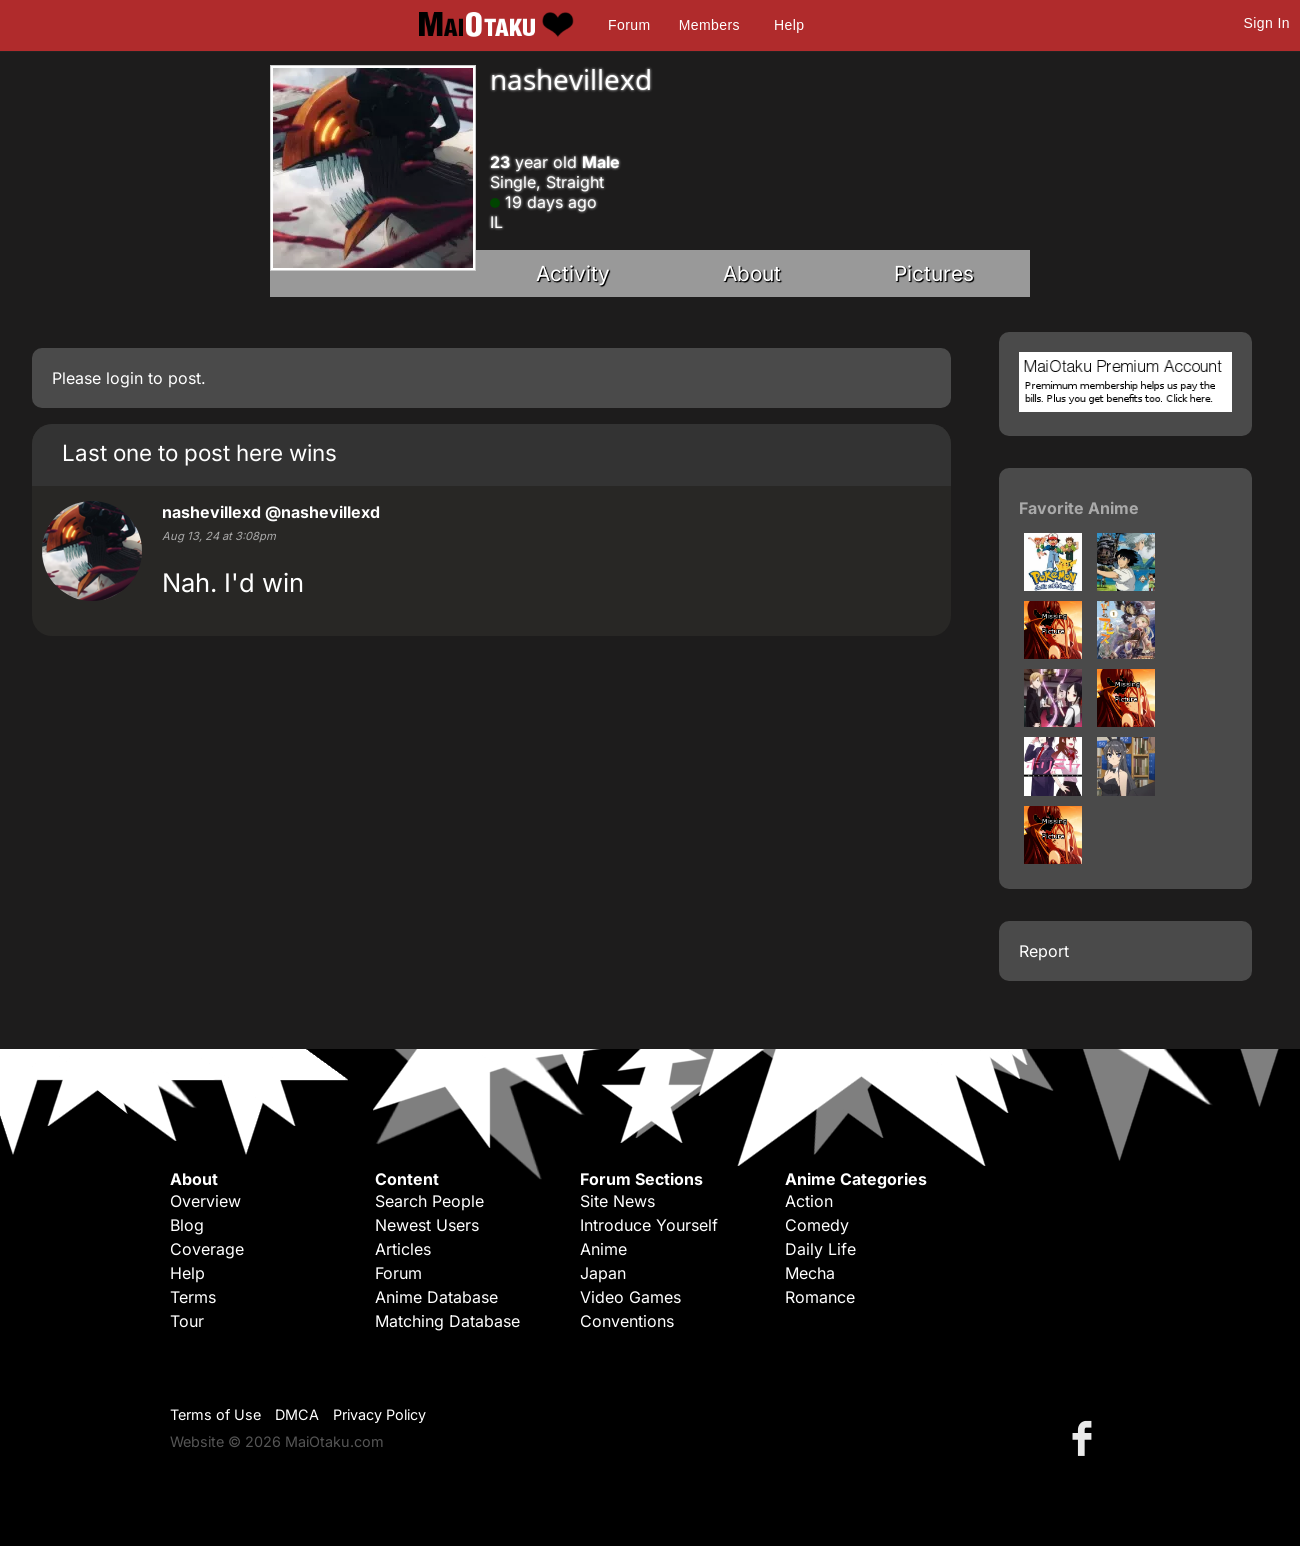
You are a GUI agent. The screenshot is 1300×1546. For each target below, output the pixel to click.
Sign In (1267, 23)
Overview (205, 1201)
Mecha (810, 1273)
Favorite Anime (1079, 508)
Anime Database (436, 1297)
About (752, 273)
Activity (573, 273)
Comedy (817, 1225)
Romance (820, 1297)
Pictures (934, 273)
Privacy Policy (379, 1414)
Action (809, 1201)
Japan (603, 1273)
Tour (187, 1321)
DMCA (297, 1414)
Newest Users (427, 1225)
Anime (603, 1249)
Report (1044, 951)
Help (789, 25)
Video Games (630, 1297)
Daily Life (820, 1249)
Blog (187, 1225)
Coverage (207, 1249)
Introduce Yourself (649, 1225)
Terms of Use (215, 1414)
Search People (429, 1201)
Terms (193, 1297)
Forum (629, 25)
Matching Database (447, 1321)
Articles (403, 1249)
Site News (617, 1201)
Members (709, 25)
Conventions (627, 1321)
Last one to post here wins (199, 452)
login (124, 378)
